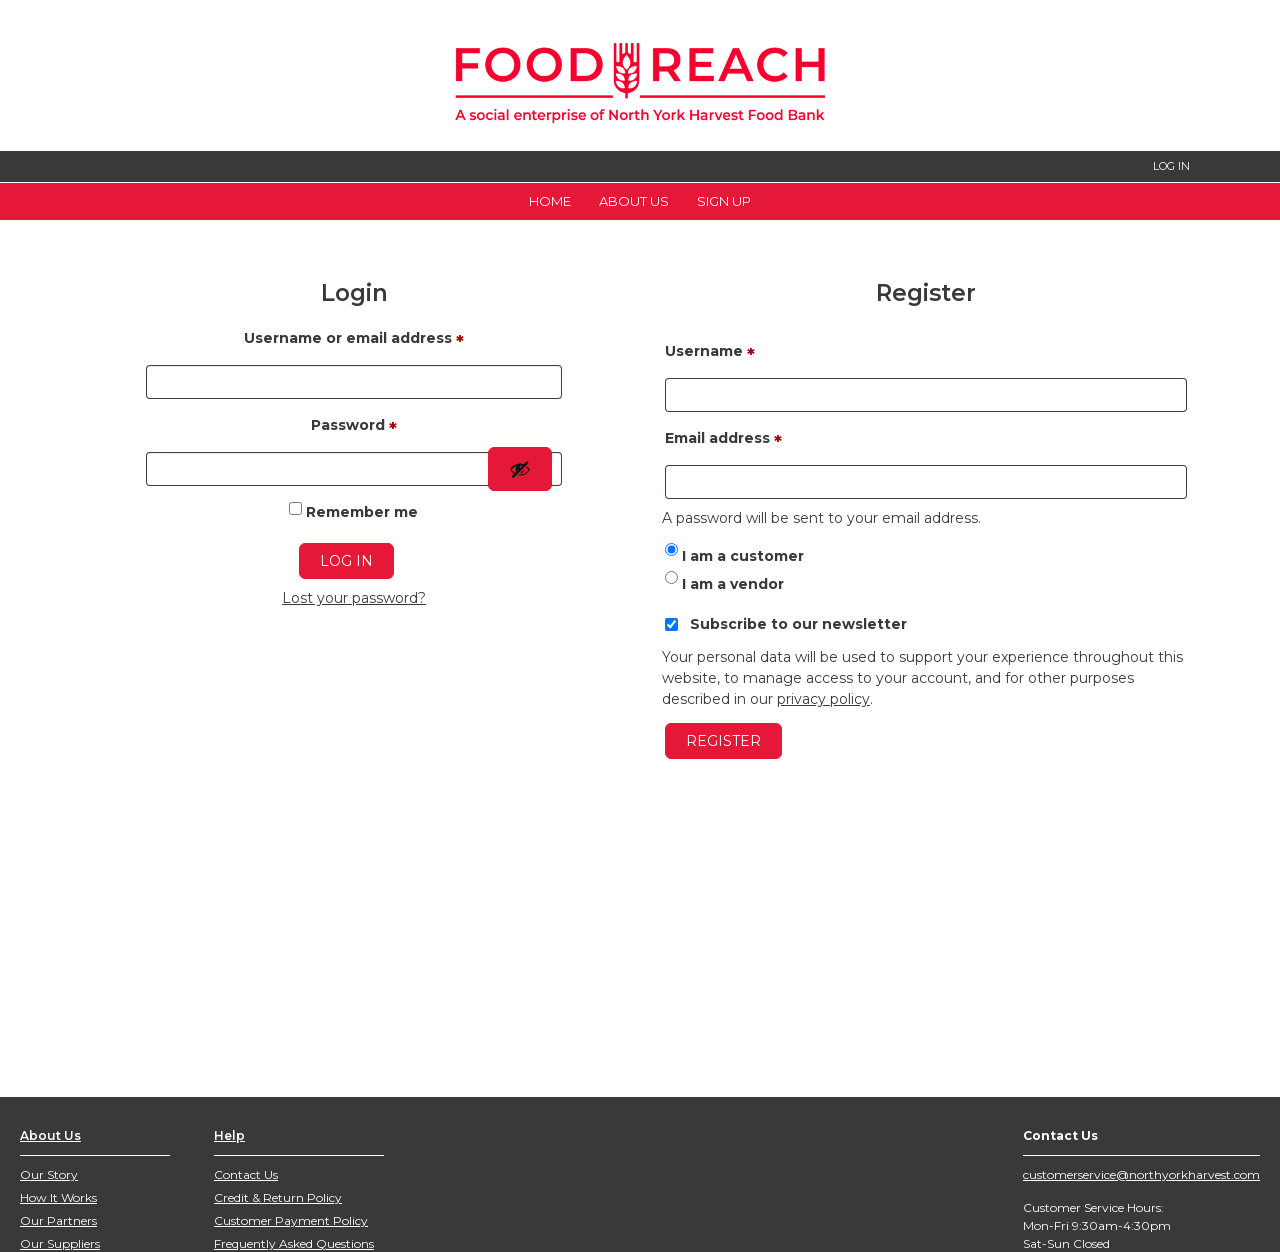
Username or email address (354, 341)
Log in (346, 561)
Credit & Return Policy (278, 1197)
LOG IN (1171, 166)
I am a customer (734, 556)
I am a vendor (724, 584)
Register (723, 741)
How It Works (58, 1197)
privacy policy (823, 699)
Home (550, 201)
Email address (723, 441)
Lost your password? (354, 598)
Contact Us (246, 1174)
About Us (634, 201)
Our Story (49, 1174)
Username (710, 354)
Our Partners (58, 1220)
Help (229, 1135)
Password (354, 428)
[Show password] (520, 469)
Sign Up (724, 201)
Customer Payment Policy (291, 1220)
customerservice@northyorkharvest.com (1141, 1174)
